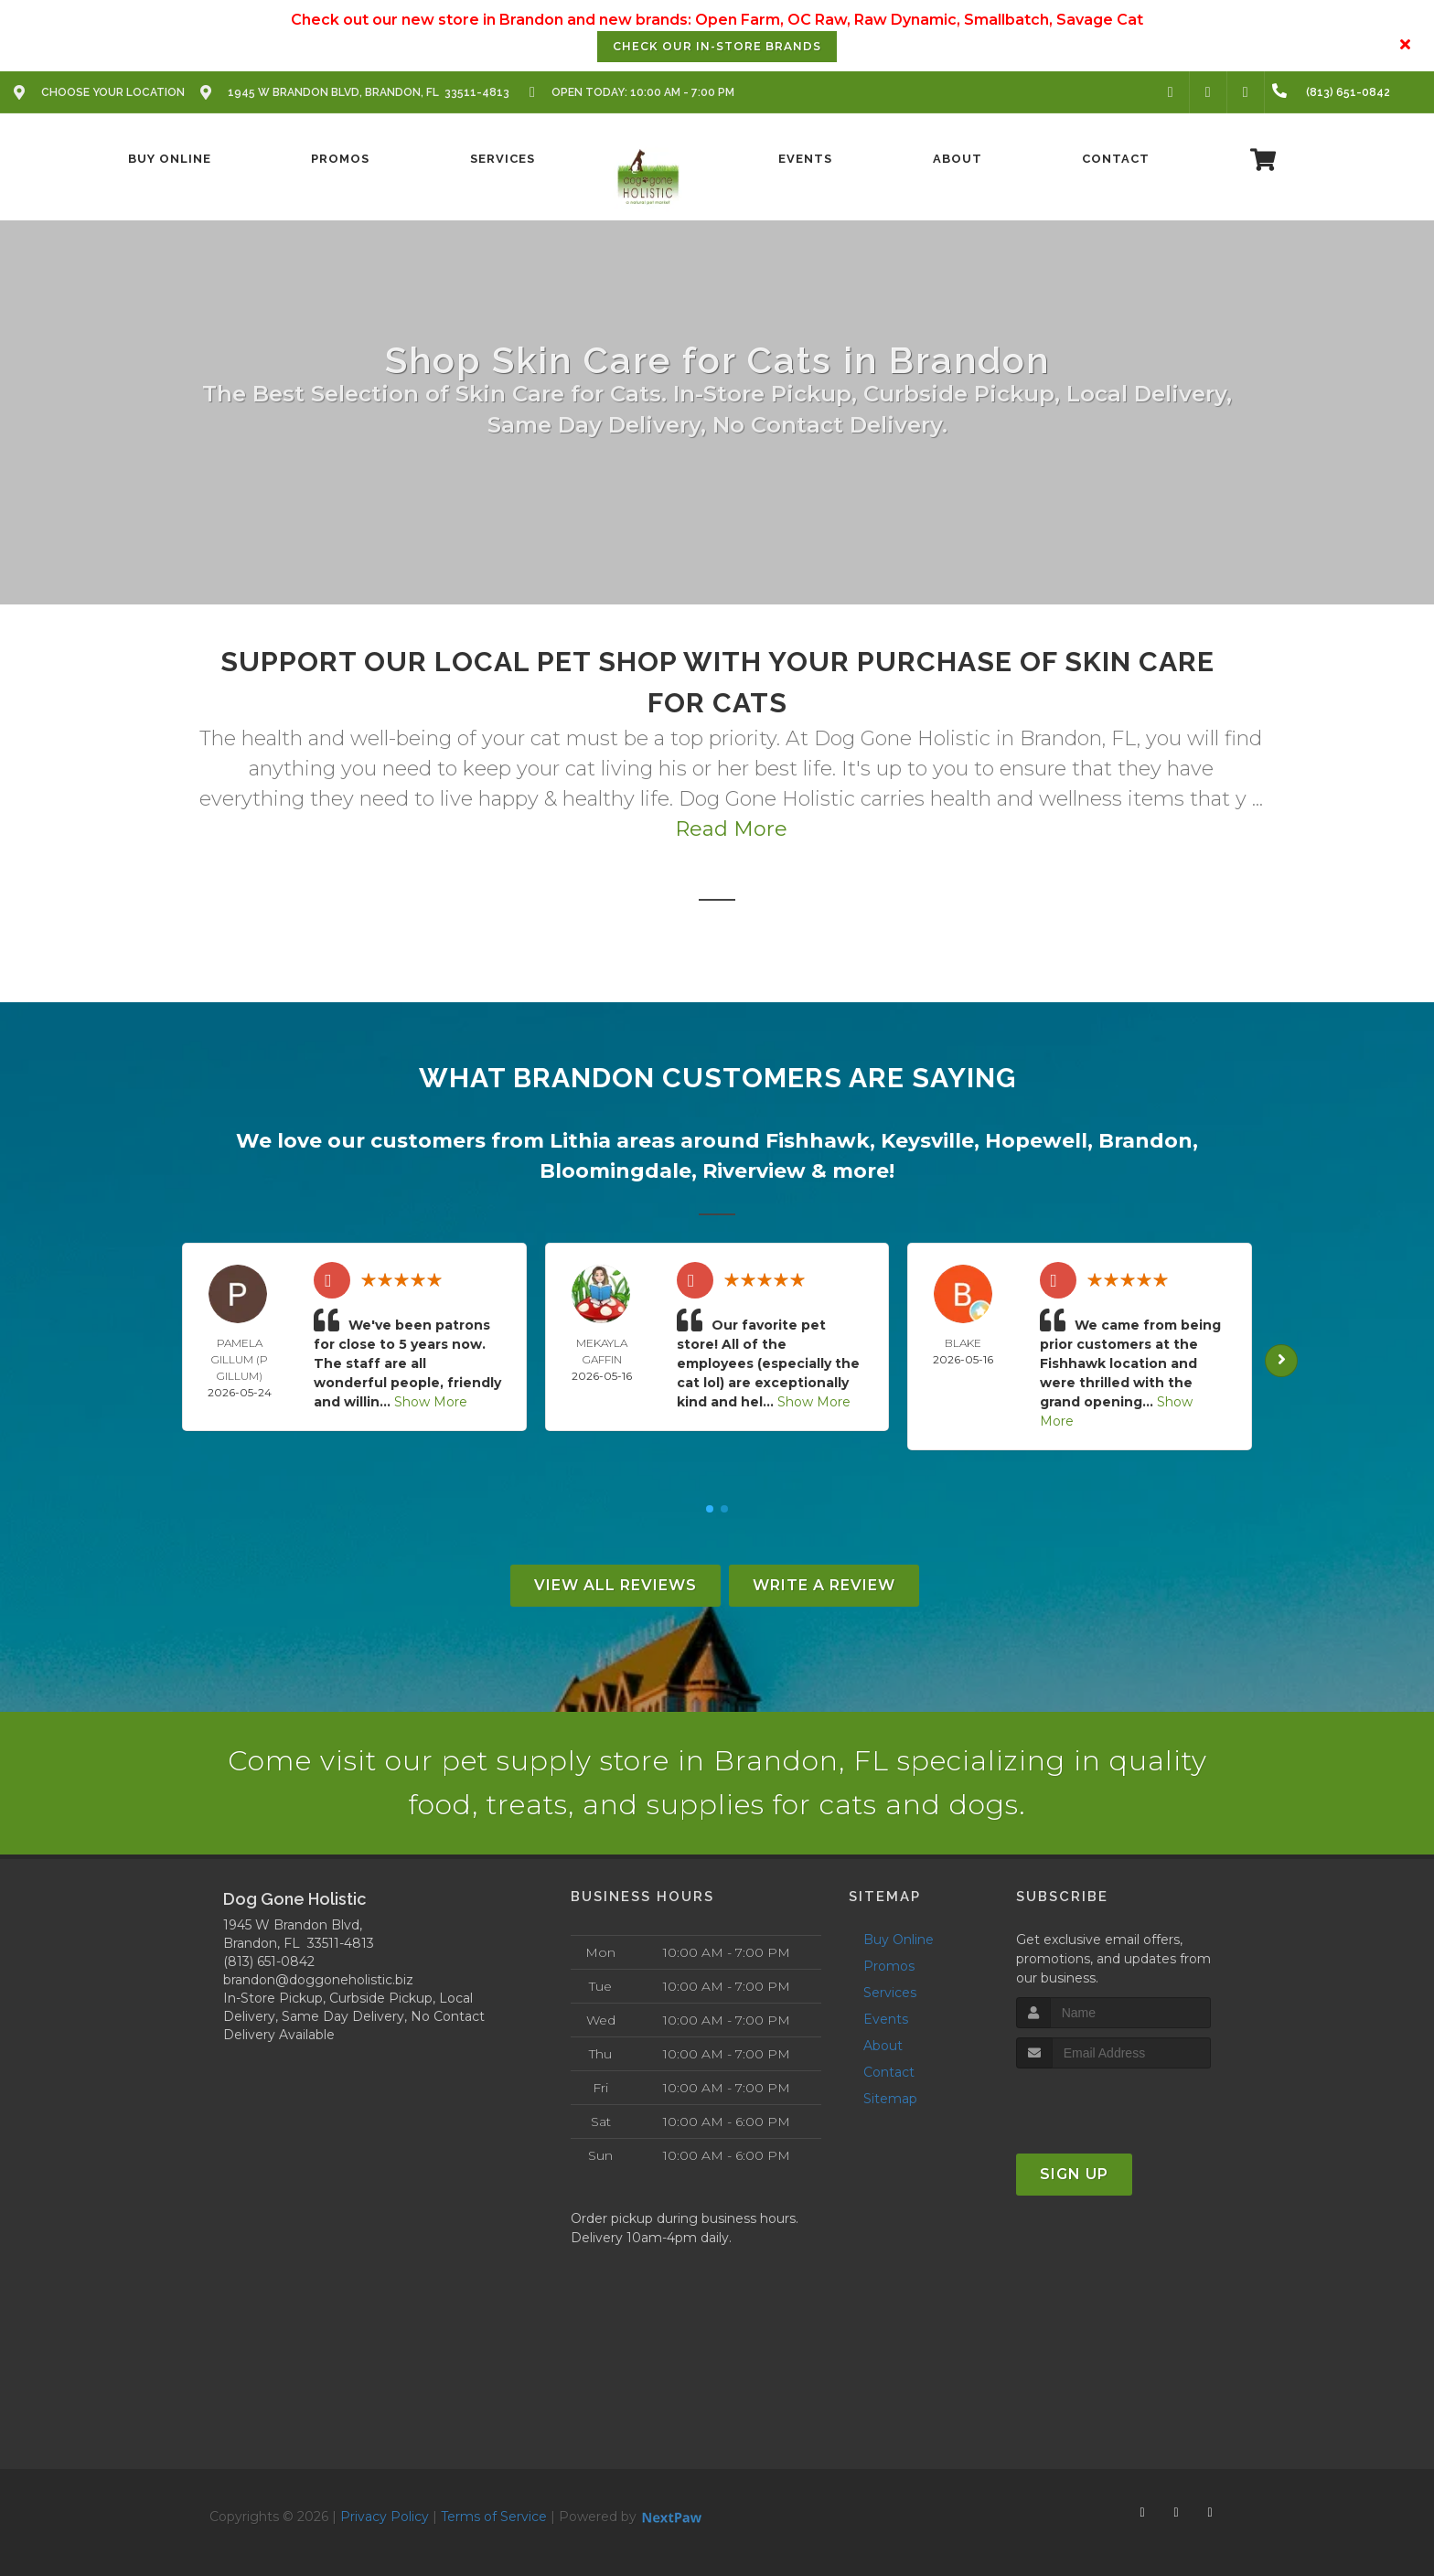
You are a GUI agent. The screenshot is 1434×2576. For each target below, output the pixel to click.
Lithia (580, 1140)
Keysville (927, 1140)
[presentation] (1113, 2103)
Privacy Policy (384, 2516)
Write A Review (824, 1585)
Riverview (754, 1171)
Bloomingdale (615, 1171)
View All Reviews (615, 1585)
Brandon (1145, 1140)
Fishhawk (817, 1140)
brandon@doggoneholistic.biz (318, 1980)
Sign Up (1074, 2174)
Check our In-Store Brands (717, 46)
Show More (430, 1402)
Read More (731, 829)
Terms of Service (494, 2516)
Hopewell (1036, 1140)
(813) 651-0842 (269, 1961)
